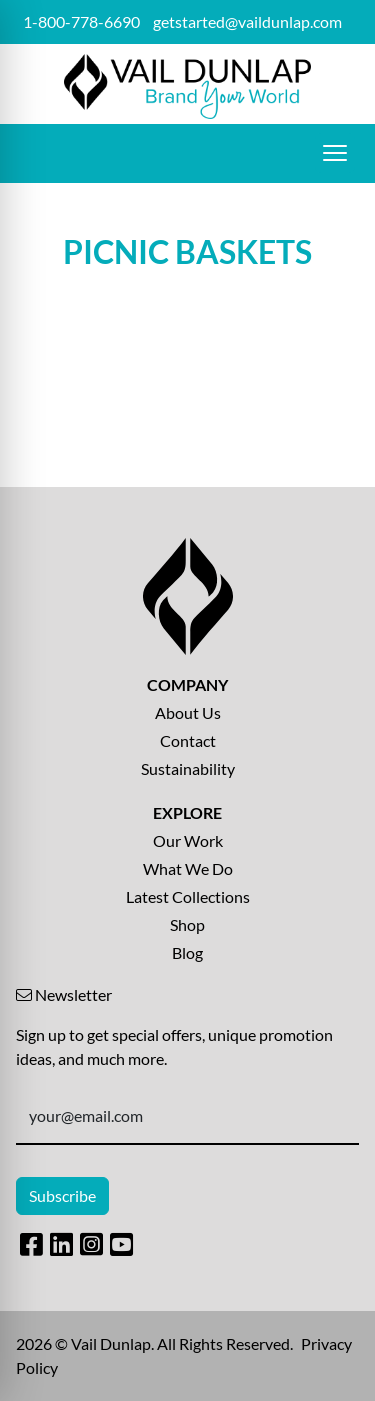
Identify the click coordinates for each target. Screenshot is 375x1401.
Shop (187, 924)
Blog (187, 952)
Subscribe (62, 1195)
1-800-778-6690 (81, 21)
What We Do (188, 868)
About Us (188, 712)
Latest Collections (188, 896)
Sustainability (188, 768)
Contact (188, 740)
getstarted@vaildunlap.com (247, 21)
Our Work (188, 840)
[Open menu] (335, 153)
